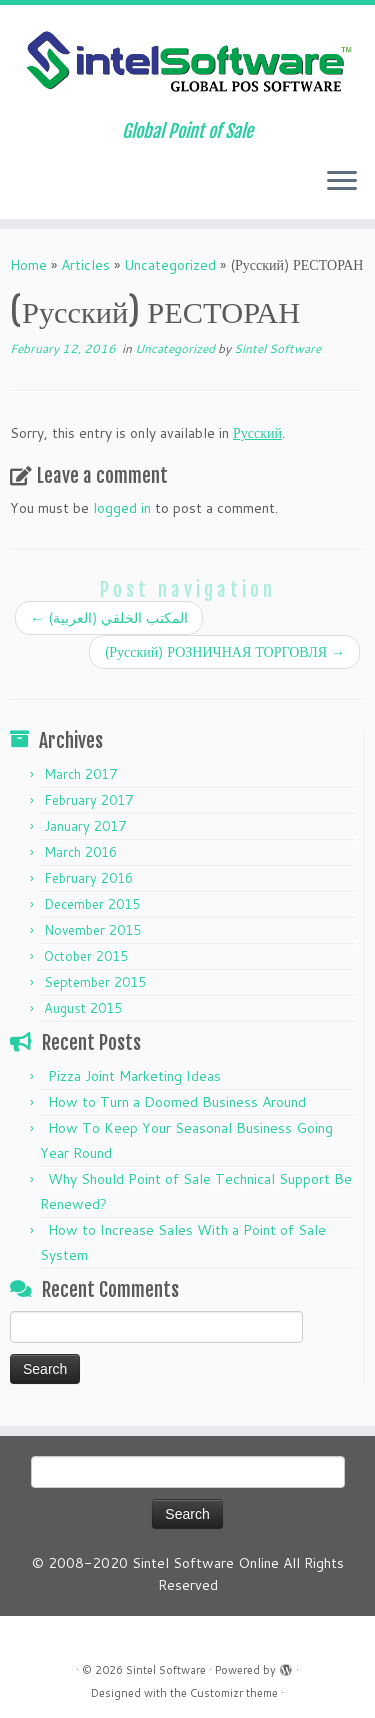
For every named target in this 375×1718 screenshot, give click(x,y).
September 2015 (95, 982)
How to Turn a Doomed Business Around (177, 1102)
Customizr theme (234, 1693)
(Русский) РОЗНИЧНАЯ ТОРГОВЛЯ (224, 652)
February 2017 (88, 800)
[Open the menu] (342, 183)
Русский (257, 433)
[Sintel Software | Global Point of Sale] (187, 63)
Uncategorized (170, 265)
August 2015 (83, 1008)
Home (28, 265)
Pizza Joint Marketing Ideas (134, 1076)
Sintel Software (277, 348)
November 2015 (92, 930)
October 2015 (86, 956)
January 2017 (85, 826)
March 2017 (80, 774)
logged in (122, 508)
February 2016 (88, 878)
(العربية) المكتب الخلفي (109, 618)
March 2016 (80, 852)
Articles (85, 265)
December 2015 (92, 904)
